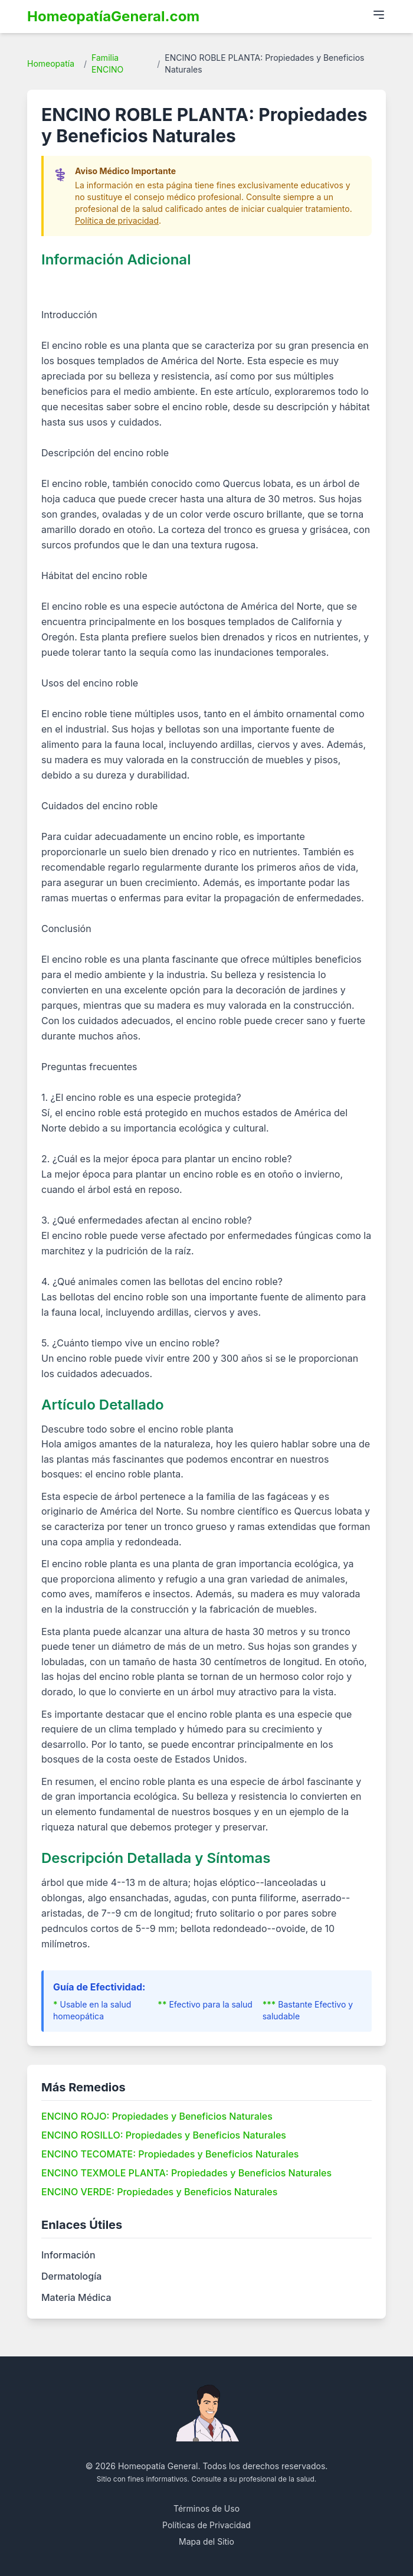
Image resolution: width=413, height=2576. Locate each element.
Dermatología (71, 2276)
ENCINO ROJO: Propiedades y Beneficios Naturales (157, 2116)
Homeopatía (50, 63)
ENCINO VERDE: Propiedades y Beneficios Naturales (159, 2192)
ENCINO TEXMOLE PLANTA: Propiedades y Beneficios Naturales (186, 2173)
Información (68, 2255)
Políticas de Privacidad (206, 2525)
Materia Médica (76, 2297)
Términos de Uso (206, 2508)
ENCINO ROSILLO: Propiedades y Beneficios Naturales (163, 2135)
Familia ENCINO (107, 63)
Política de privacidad (117, 220)
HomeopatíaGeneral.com (113, 16)
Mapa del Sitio (206, 2541)
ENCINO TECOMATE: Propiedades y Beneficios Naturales (170, 2154)
